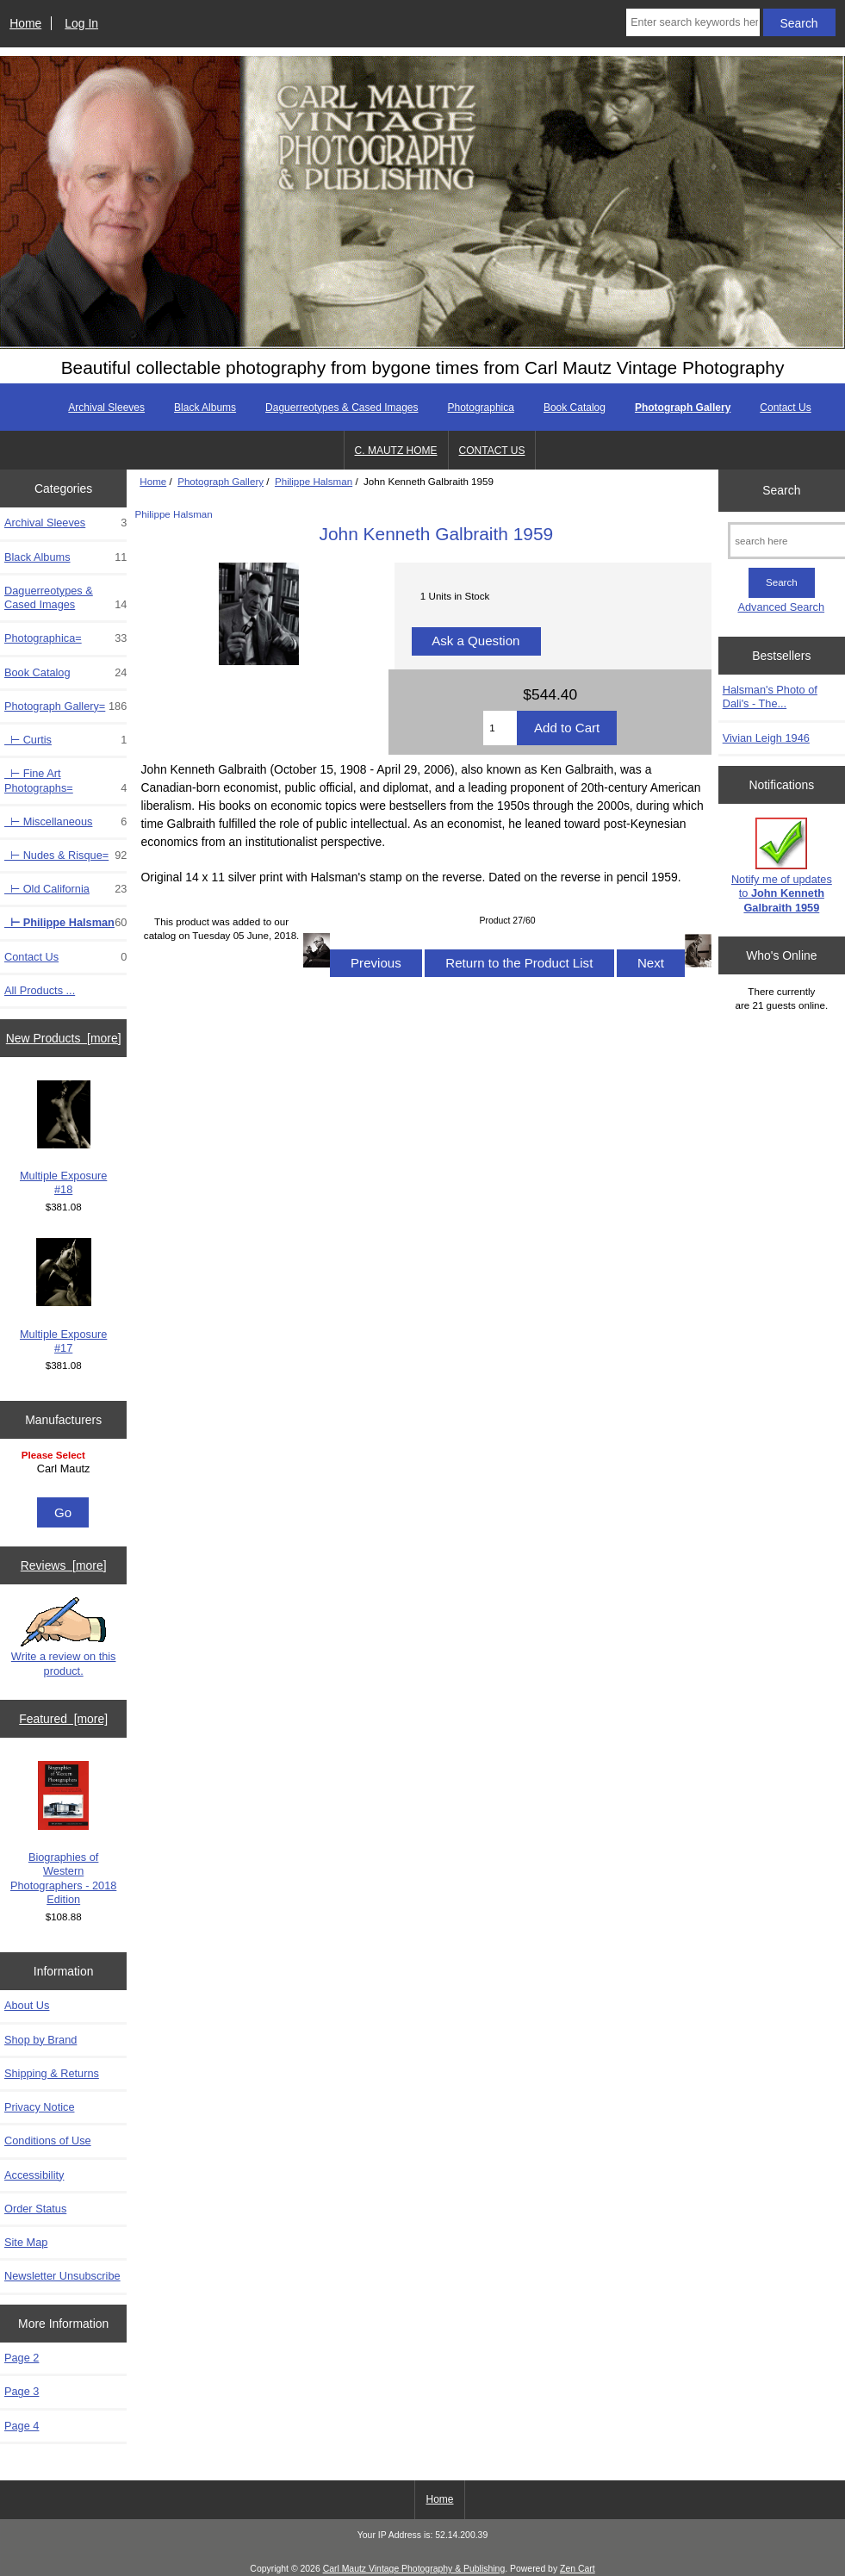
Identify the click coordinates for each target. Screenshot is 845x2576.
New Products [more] (63, 1038)
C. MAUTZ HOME (396, 451)
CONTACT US (492, 451)
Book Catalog (575, 407)
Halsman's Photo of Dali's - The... (770, 696)
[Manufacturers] (64, 1470)
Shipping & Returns (51, 2073)
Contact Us (785, 407)
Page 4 (21, 2425)
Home (25, 23)
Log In (81, 23)
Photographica (481, 407)
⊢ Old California (65, 889)
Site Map (25, 2242)
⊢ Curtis (65, 740)
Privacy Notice (39, 2106)
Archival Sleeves (106, 407)
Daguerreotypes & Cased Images (341, 407)
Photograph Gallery (220, 481)
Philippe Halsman (313, 481)
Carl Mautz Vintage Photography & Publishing (414, 2568)
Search (781, 490)
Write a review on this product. (63, 1637)
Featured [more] (63, 1719)
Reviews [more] (64, 1565)
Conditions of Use (47, 2140)
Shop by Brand (40, 2039)
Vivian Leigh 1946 (766, 737)
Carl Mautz (66, 1469)
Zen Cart (577, 2568)
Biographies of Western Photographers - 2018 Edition (63, 1833)
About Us (26, 2005)
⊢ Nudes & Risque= (65, 855)
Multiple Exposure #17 (63, 1296)
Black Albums (205, 407)
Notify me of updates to (781, 866)
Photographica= (65, 638)
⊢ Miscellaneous (65, 822)
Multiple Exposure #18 (63, 1138)
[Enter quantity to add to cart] (500, 728)
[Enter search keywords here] (693, 22)
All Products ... (39, 990)
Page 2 (21, 2357)
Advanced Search (780, 606)
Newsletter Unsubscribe (62, 2275)
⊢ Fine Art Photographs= (65, 780)
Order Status (35, 2208)
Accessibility (34, 2174)
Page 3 (21, 2391)
